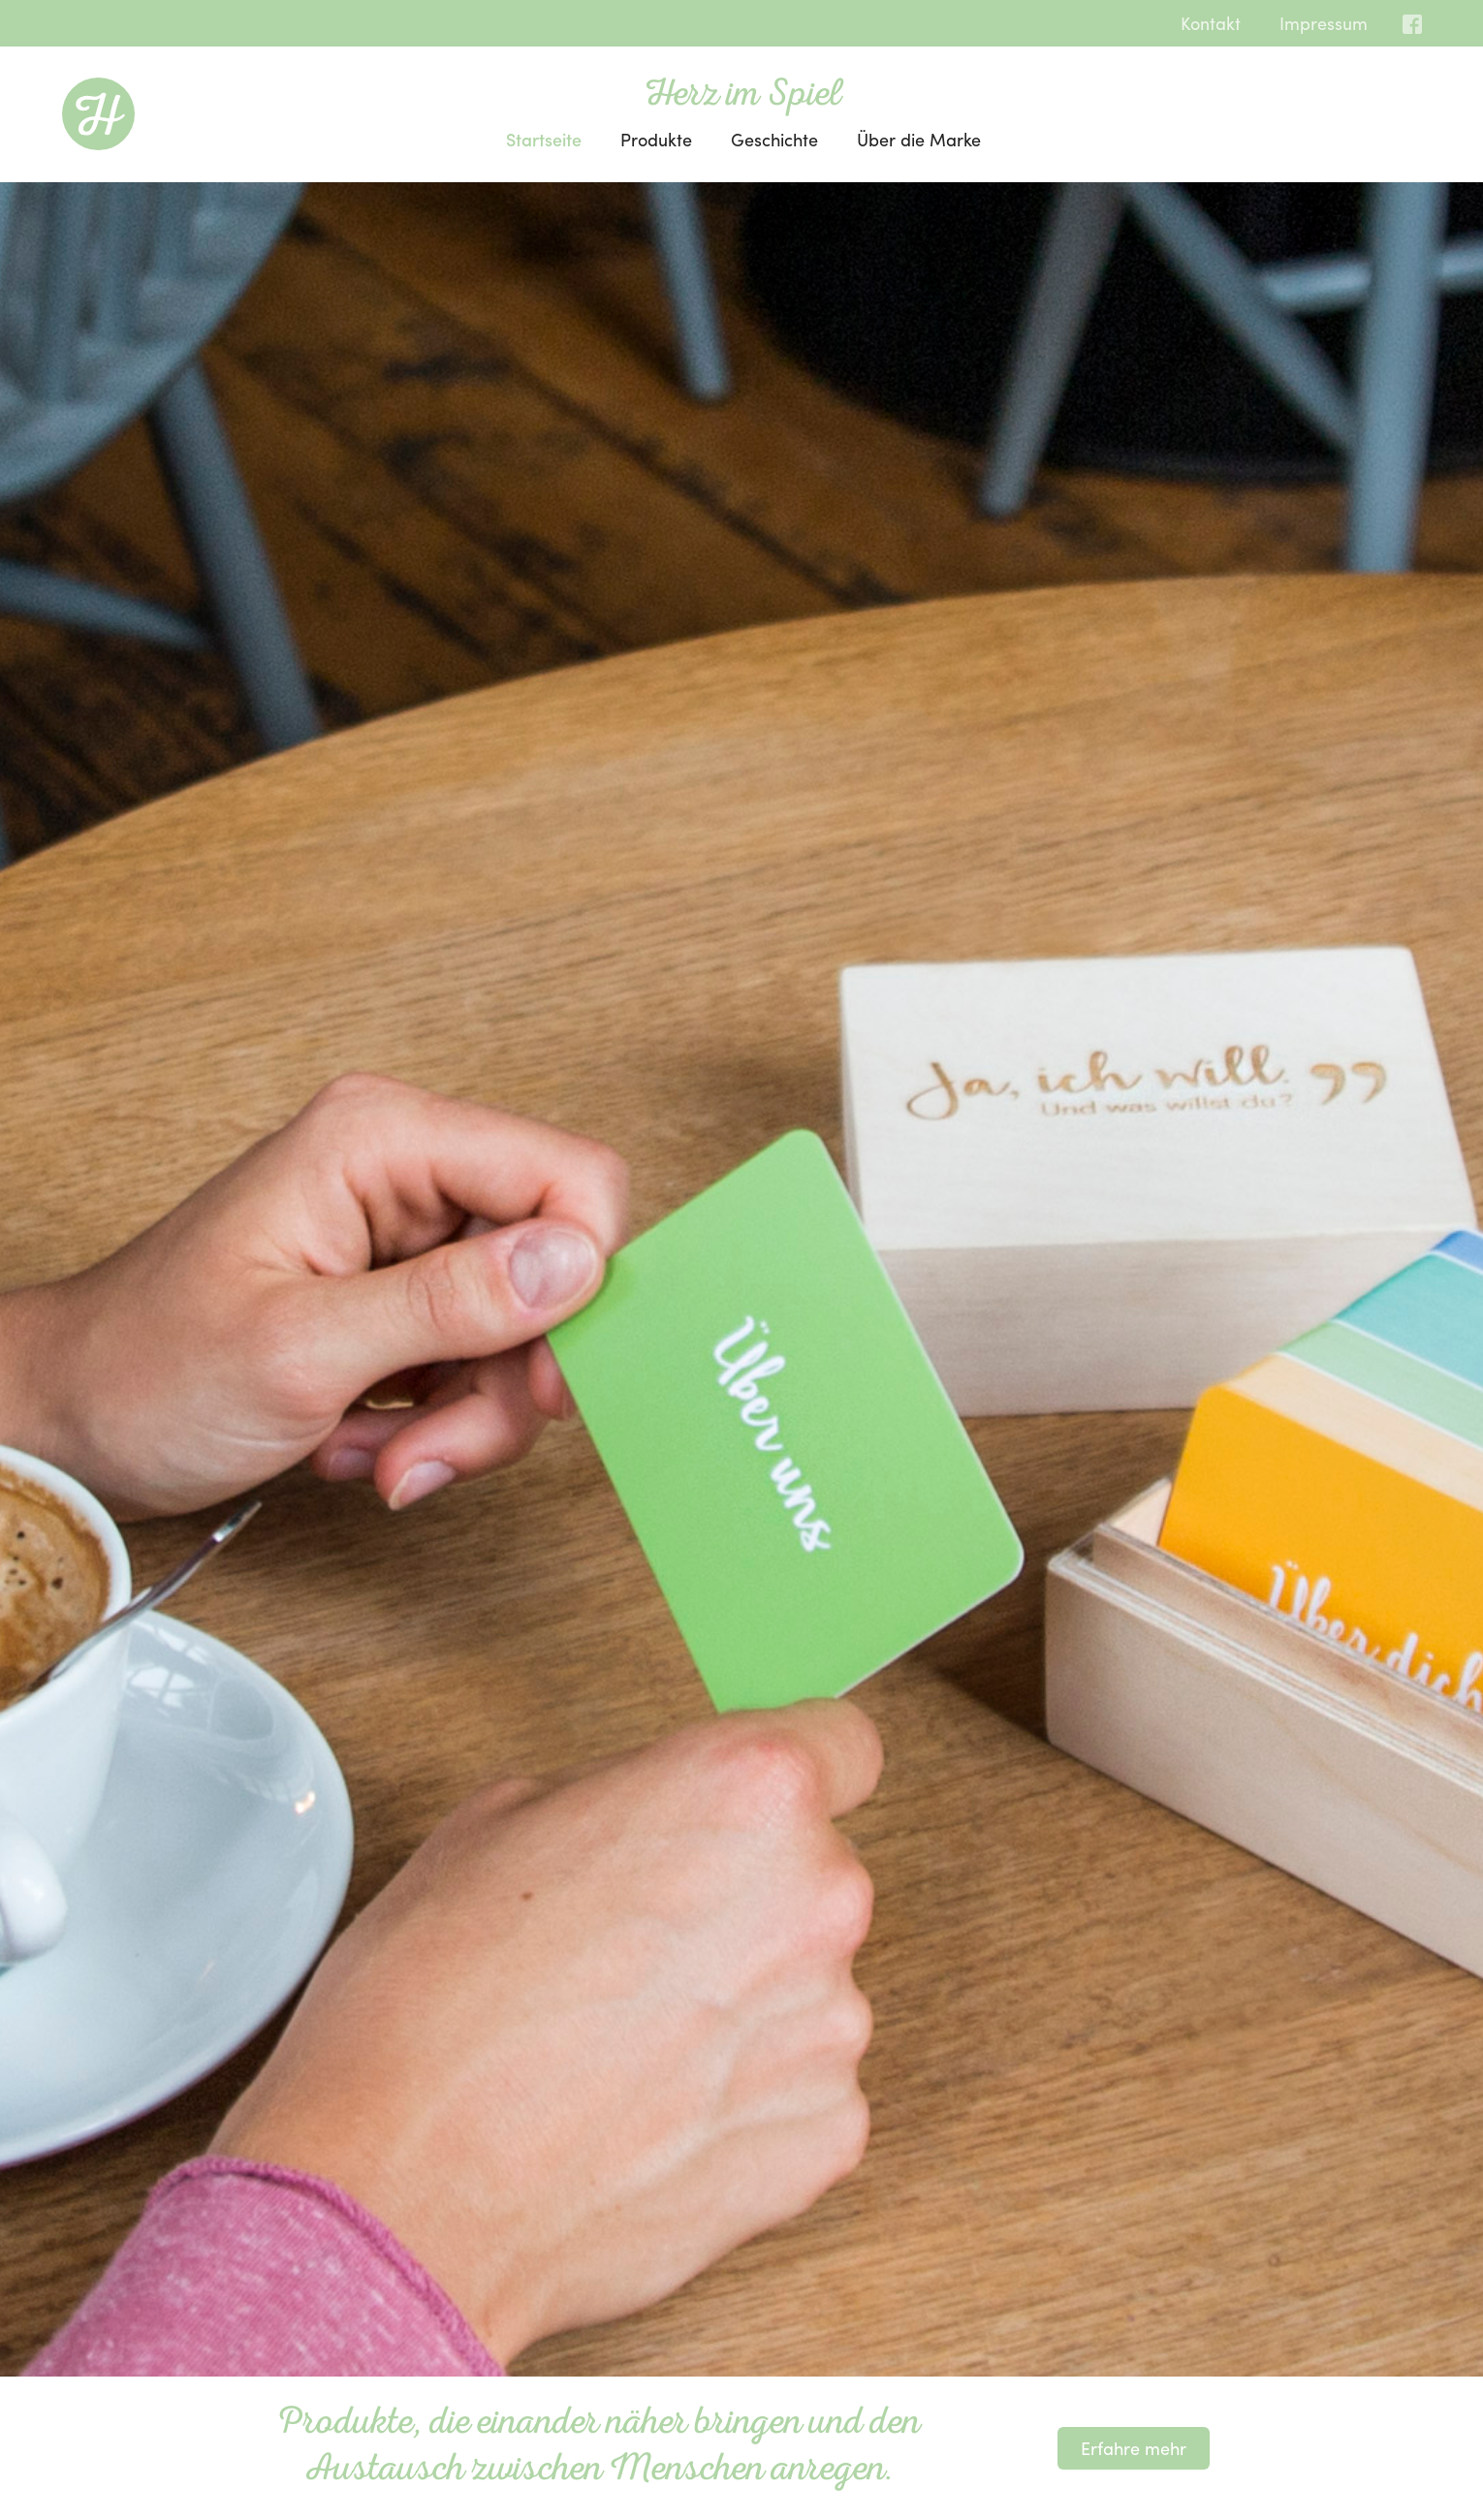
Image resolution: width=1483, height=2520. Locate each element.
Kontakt (1211, 23)
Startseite (544, 139)
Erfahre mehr (1133, 2448)
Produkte (656, 139)
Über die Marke (919, 139)
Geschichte (774, 139)
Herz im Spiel (743, 97)
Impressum (1323, 23)
